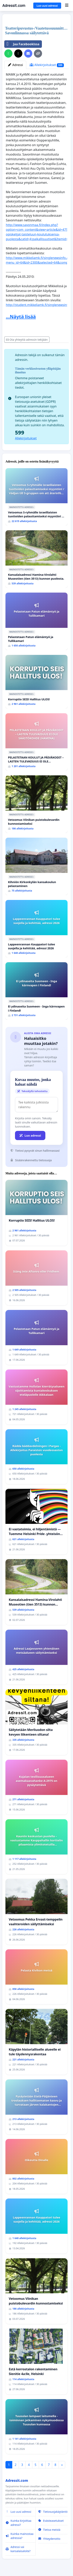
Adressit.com (13, 5)
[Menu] (67, 5)
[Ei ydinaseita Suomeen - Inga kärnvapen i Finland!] (36, 991)
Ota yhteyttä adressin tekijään (27, 339)
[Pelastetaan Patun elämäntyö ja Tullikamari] (36, 621)
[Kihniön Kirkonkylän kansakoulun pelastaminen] (36, 866)
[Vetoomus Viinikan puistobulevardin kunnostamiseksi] (36, 804)
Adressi (15, 65)
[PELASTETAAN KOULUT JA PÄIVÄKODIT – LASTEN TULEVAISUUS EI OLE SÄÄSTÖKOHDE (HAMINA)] (36, 742)
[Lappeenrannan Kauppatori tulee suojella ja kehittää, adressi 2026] (36, 929)
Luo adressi (30, 1135)
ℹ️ (33, 507)
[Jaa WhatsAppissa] (8, 53)
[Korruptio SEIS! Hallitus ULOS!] (36, 682)
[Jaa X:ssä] (18, 53)
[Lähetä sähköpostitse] (28, 53)
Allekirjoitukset (47, 65)
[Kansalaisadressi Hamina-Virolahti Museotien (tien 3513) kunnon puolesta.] (36, 559)
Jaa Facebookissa (21, 44)
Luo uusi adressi (47, 5)
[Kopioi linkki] (38, 53)
